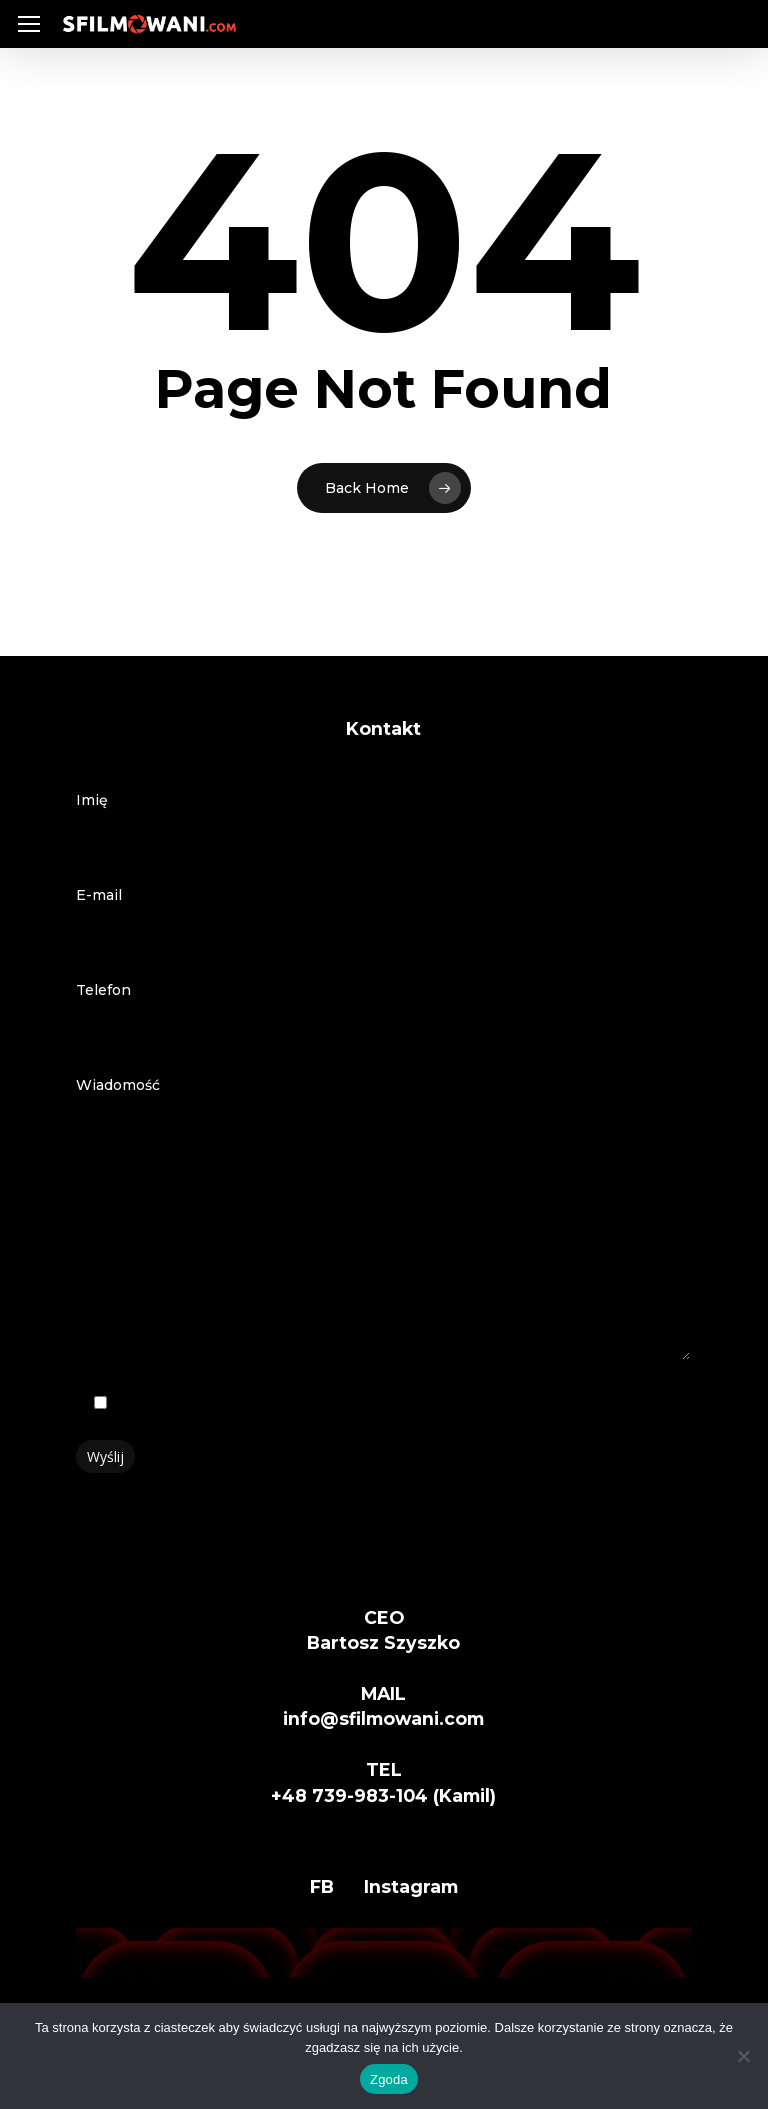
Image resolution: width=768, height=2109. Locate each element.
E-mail (383, 921)
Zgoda (389, 2079)
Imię (383, 826)
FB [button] (322, 1886)
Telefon (383, 1016)
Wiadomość (383, 1223)
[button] (29, 24)
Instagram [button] (411, 1886)
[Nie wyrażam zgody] (743, 2056)
